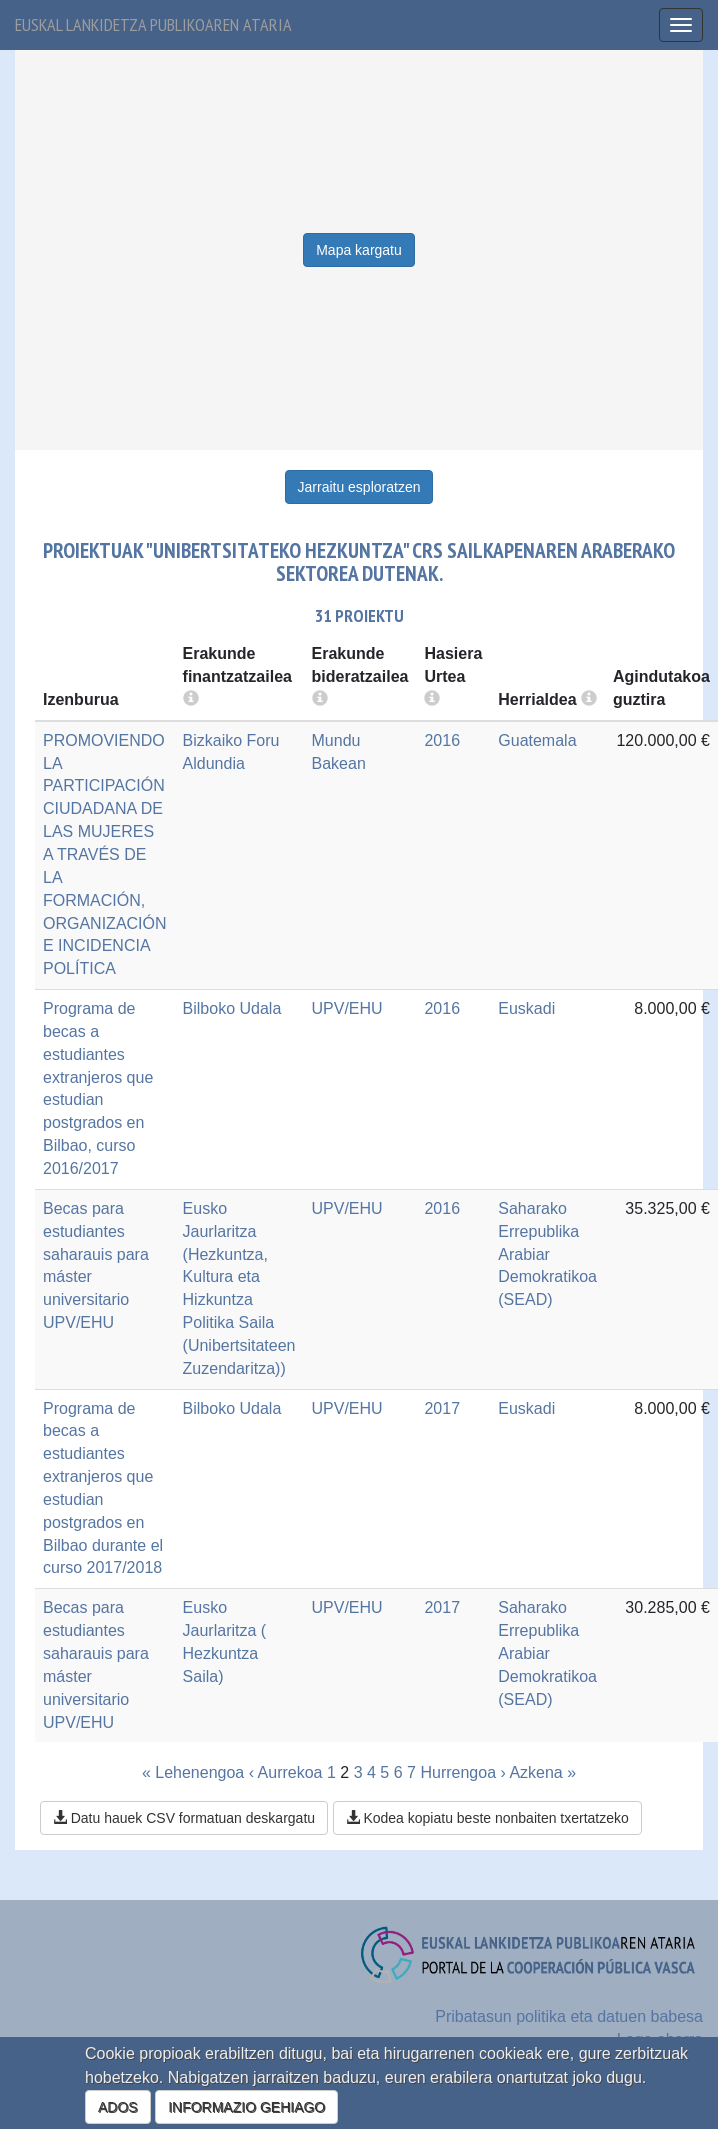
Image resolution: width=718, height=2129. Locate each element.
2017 (442, 1408)
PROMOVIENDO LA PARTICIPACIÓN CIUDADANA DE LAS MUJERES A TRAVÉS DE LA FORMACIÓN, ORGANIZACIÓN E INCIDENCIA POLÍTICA (105, 854)
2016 (442, 740)
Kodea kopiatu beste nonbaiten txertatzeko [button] (487, 1818)
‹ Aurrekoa (286, 1772)
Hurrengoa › (462, 1772)
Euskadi (526, 1008)
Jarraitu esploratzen (359, 487)
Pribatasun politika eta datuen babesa (569, 2016)
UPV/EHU (347, 1008)
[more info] (432, 699)
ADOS (118, 2107)
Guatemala (537, 740)
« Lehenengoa (193, 1772)
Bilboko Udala (232, 1008)
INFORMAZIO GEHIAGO (246, 2107)
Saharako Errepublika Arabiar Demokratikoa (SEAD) (547, 1254)
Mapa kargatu (359, 250)
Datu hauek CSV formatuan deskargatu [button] (184, 1818)
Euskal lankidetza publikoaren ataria (153, 24)
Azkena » (542, 1772)
